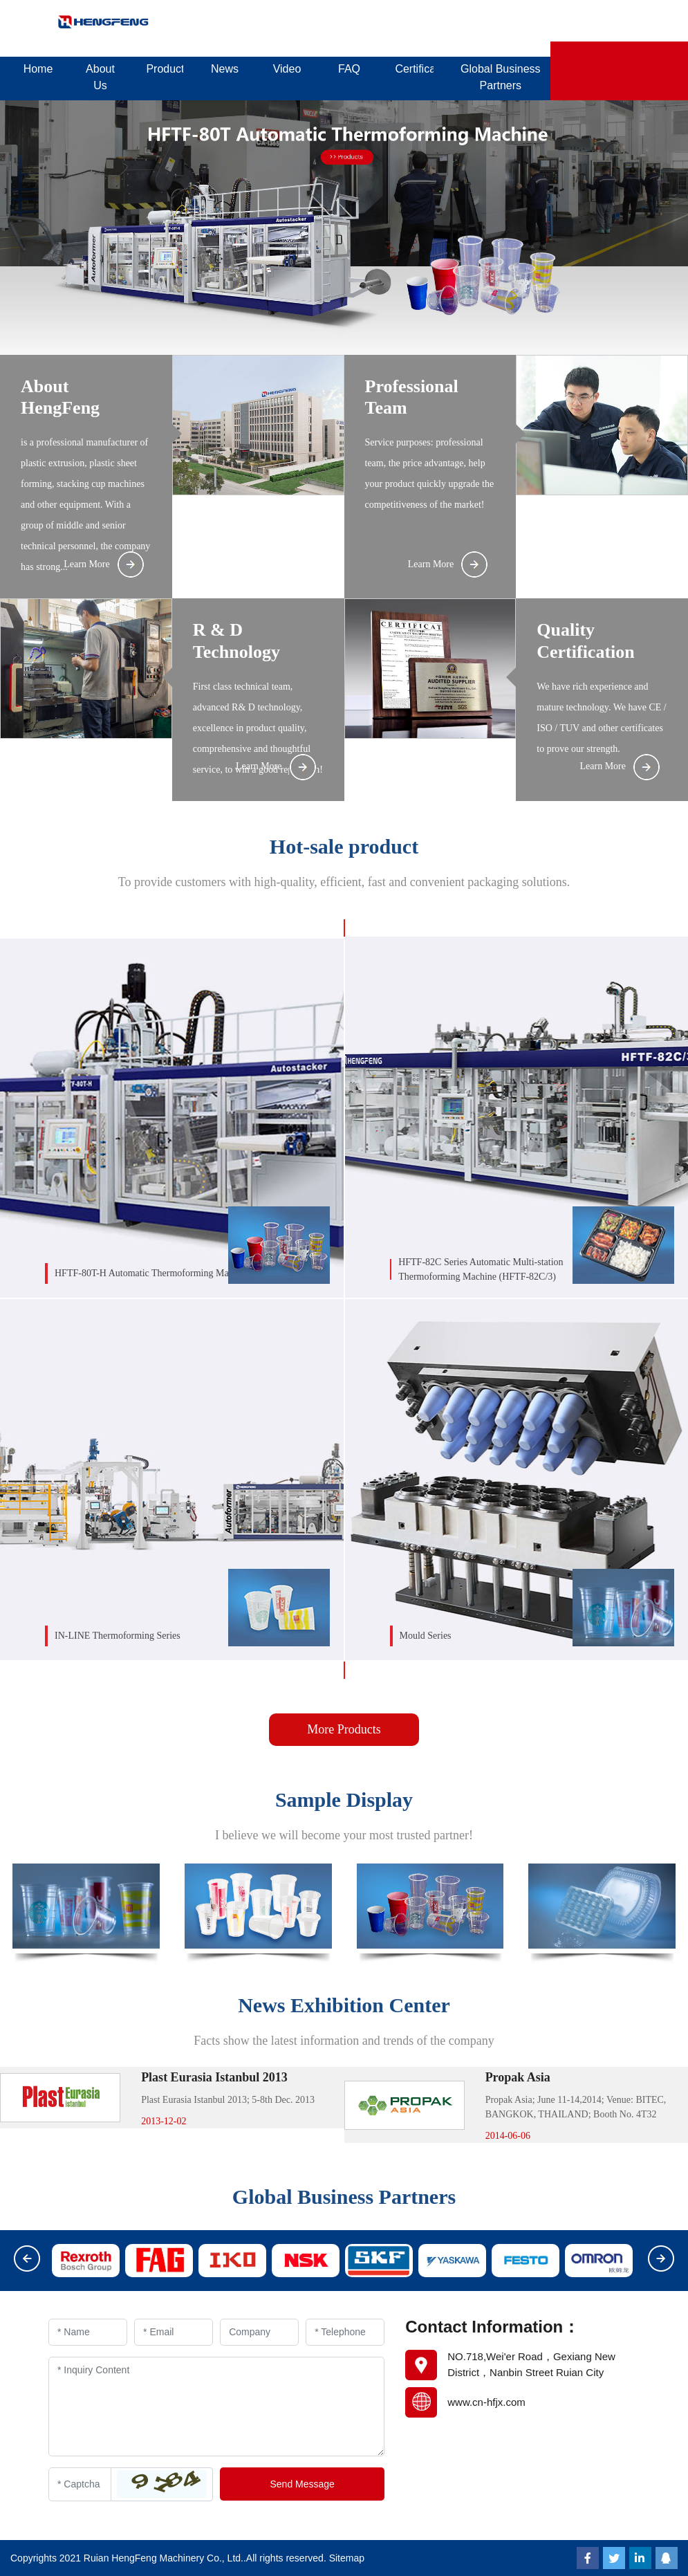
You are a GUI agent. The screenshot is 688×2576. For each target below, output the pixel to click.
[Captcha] (79, 2484)
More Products (344, 1729)
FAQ (349, 69)
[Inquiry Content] (216, 2406)
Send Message (302, 2484)
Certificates (414, 69)
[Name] (87, 2332)
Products (164, 69)
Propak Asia (517, 2077)
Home (38, 69)
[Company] (259, 2332)
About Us (100, 77)
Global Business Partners (501, 77)
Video (287, 69)
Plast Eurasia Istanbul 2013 (214, 2077)
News (225, 69)
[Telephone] (345, 2332)
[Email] (173, 2332)
